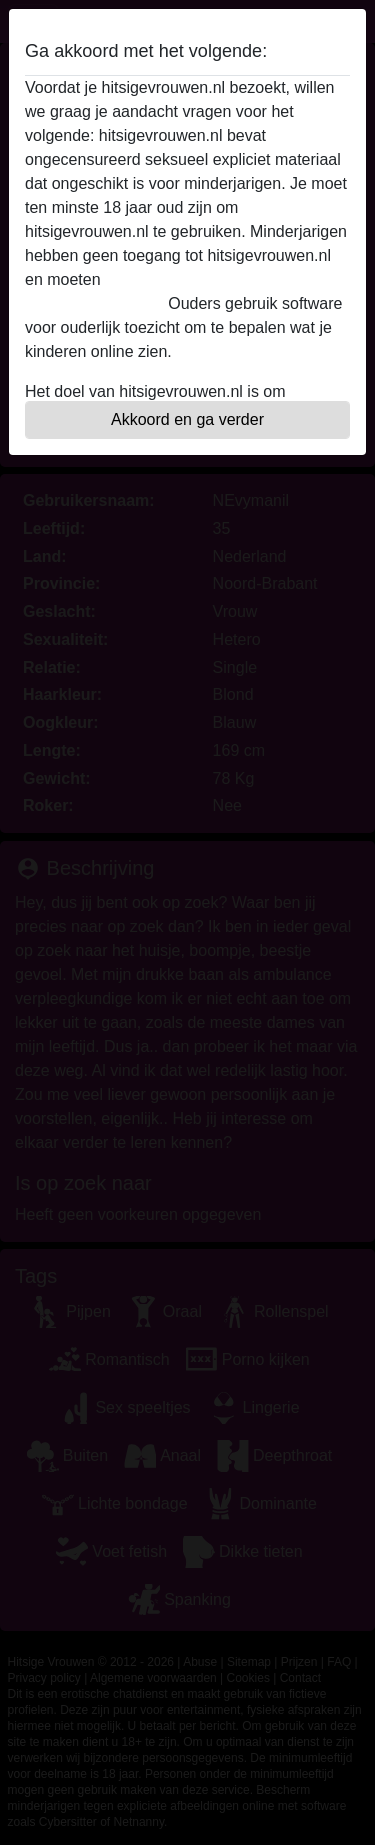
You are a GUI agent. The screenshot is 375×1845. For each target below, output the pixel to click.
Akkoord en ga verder (187, 419)
